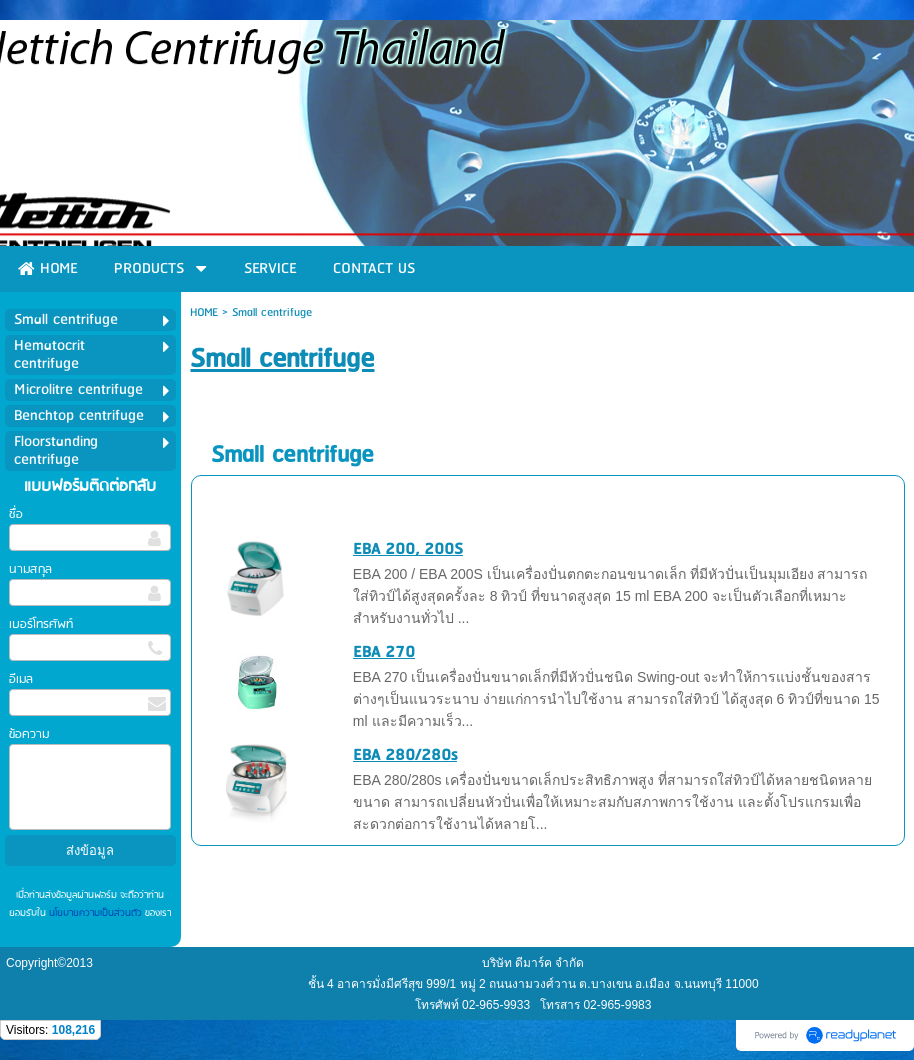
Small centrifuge (292, 455)
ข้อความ (29, 734)
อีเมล (21, 679)
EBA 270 (384, 652)
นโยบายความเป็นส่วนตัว (95, 913)
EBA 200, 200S (408, 549)
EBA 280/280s (405, 755)
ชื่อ (16, 514)
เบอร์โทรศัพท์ (41, 624)
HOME (204, 312)
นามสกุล (30, 569)
